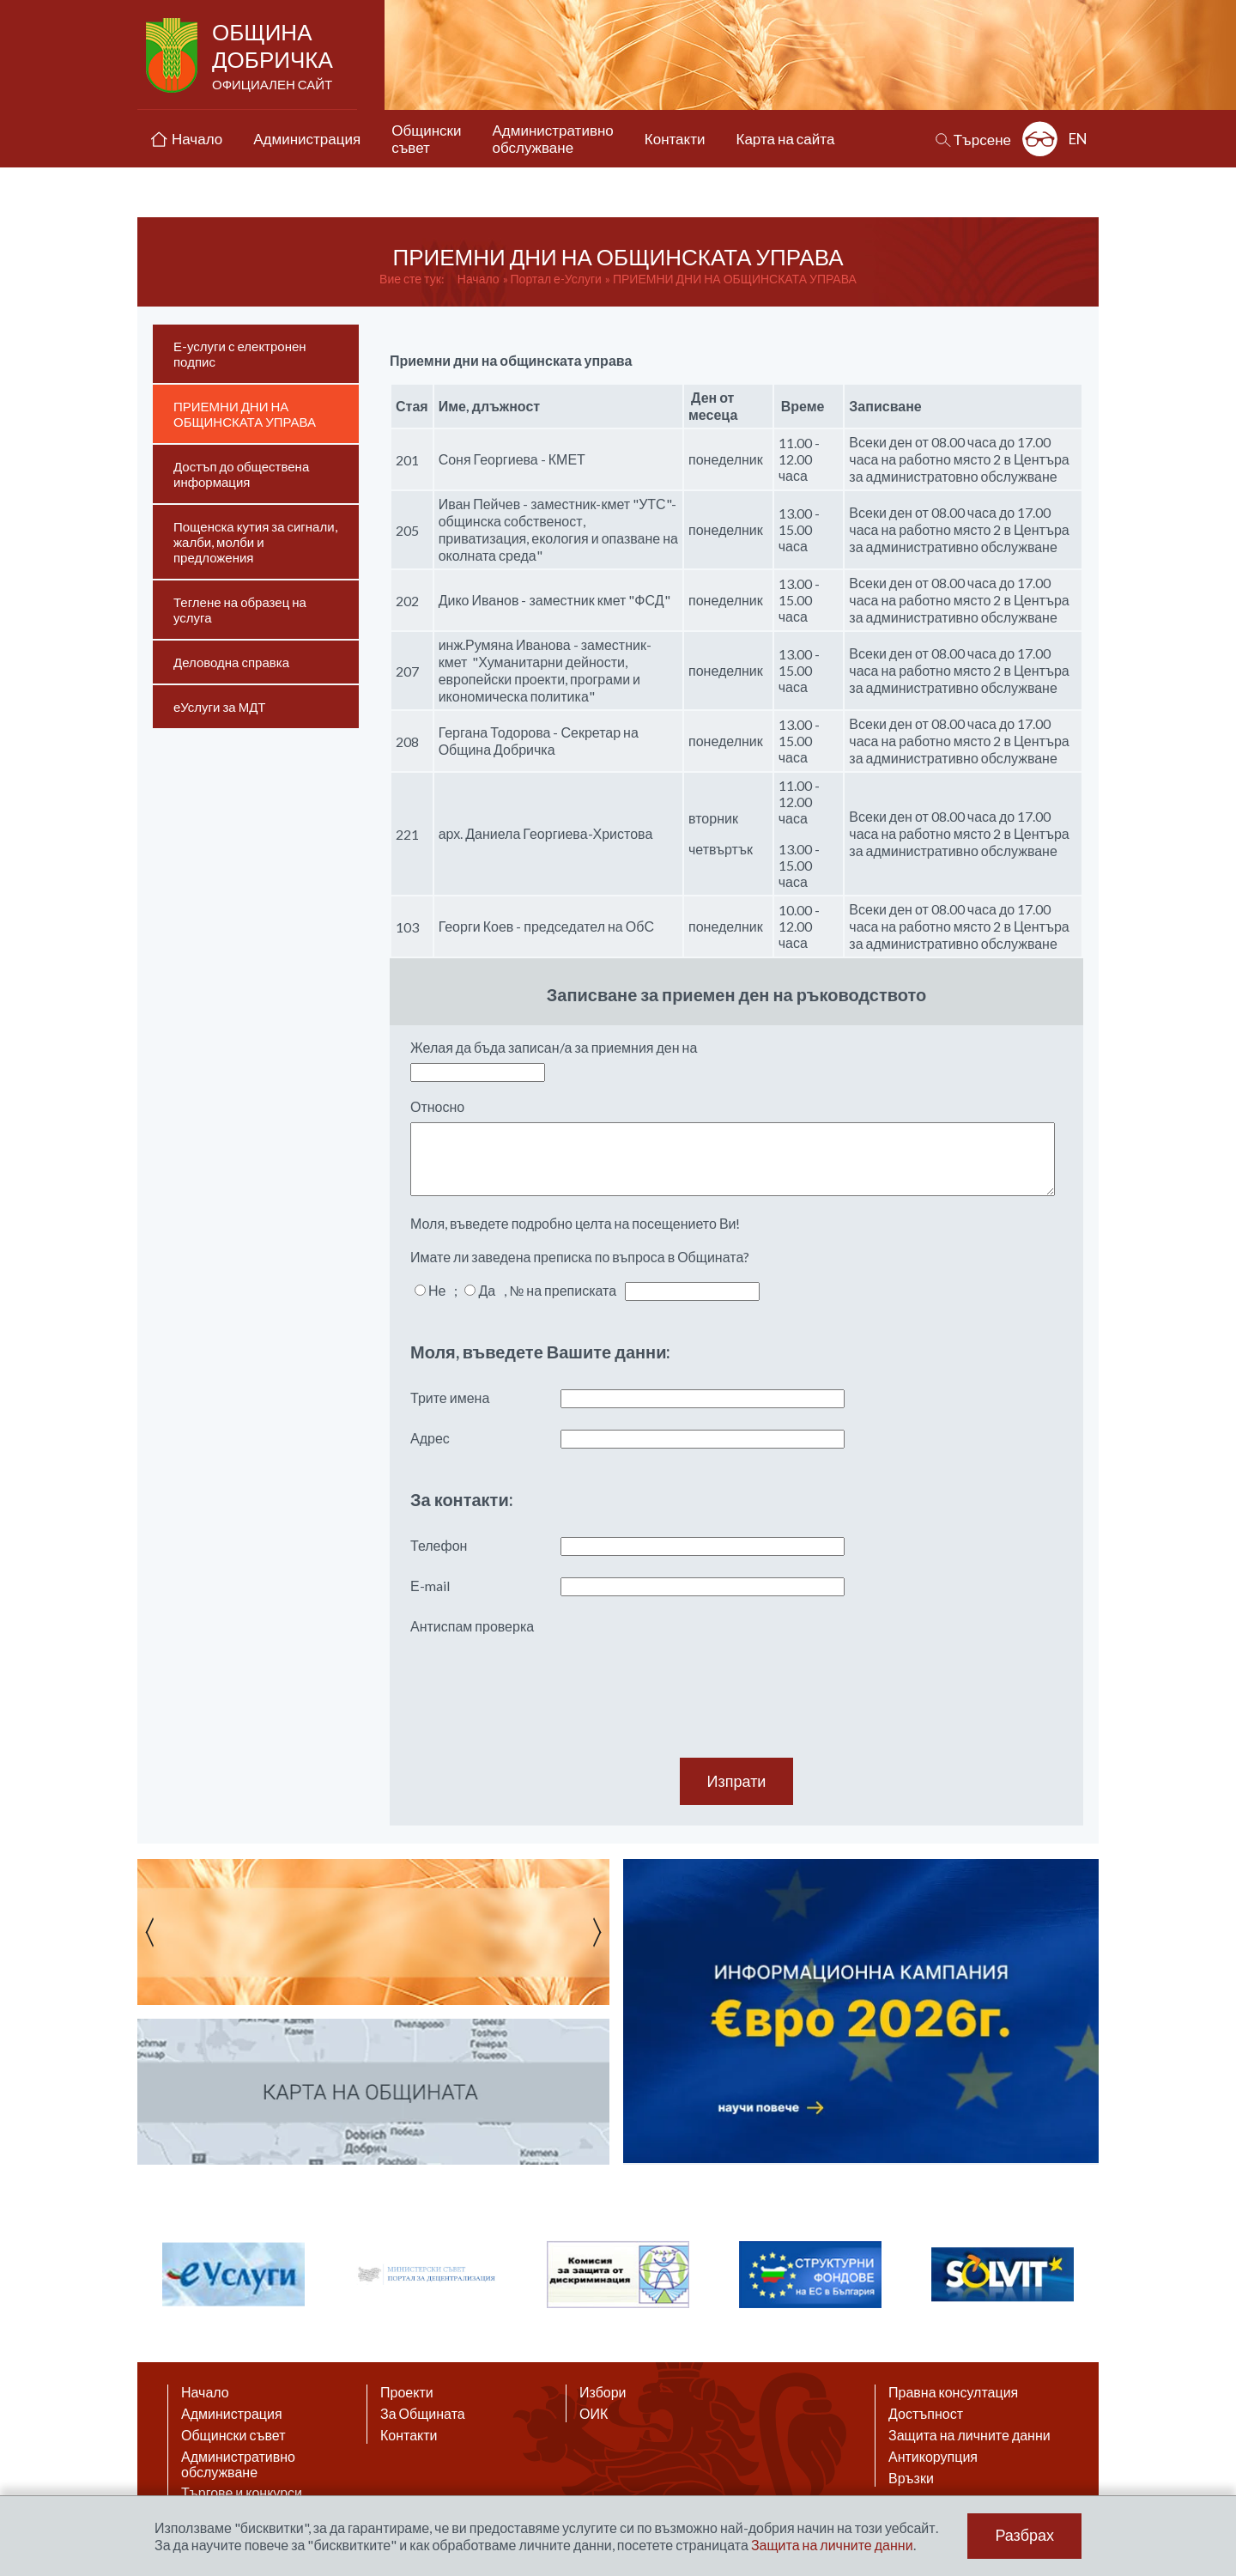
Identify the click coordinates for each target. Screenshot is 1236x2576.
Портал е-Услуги (556, 278)
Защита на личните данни (969, 2435)
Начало (478, 278)
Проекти (406, 2392)
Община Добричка (274, 56)
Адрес (430, 1438)
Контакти (409, 2435)
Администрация (231, 2413)
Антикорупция (933, 2456)
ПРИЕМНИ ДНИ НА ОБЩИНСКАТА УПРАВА (735, 278)
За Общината (422, 2413)
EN (1078, 139)
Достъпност (925, 2413)
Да (486, 1290)
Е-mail (430, 1585)
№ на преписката (562, 1290)
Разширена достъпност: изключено (1039, 138)
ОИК (593, 2413)
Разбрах (1024, 2535)
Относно (437, 1106)
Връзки (911, 2478)
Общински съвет (233, 2435)
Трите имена (449, 1397)
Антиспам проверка (472, 1626)
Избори (603, 2392)
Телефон (438, 1545)
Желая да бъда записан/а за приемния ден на (553, 1047)
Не (436, 1290)
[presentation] (540, 1675)
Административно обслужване (238, 2464)
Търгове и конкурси (241, 2492)
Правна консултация (953, 2392)
